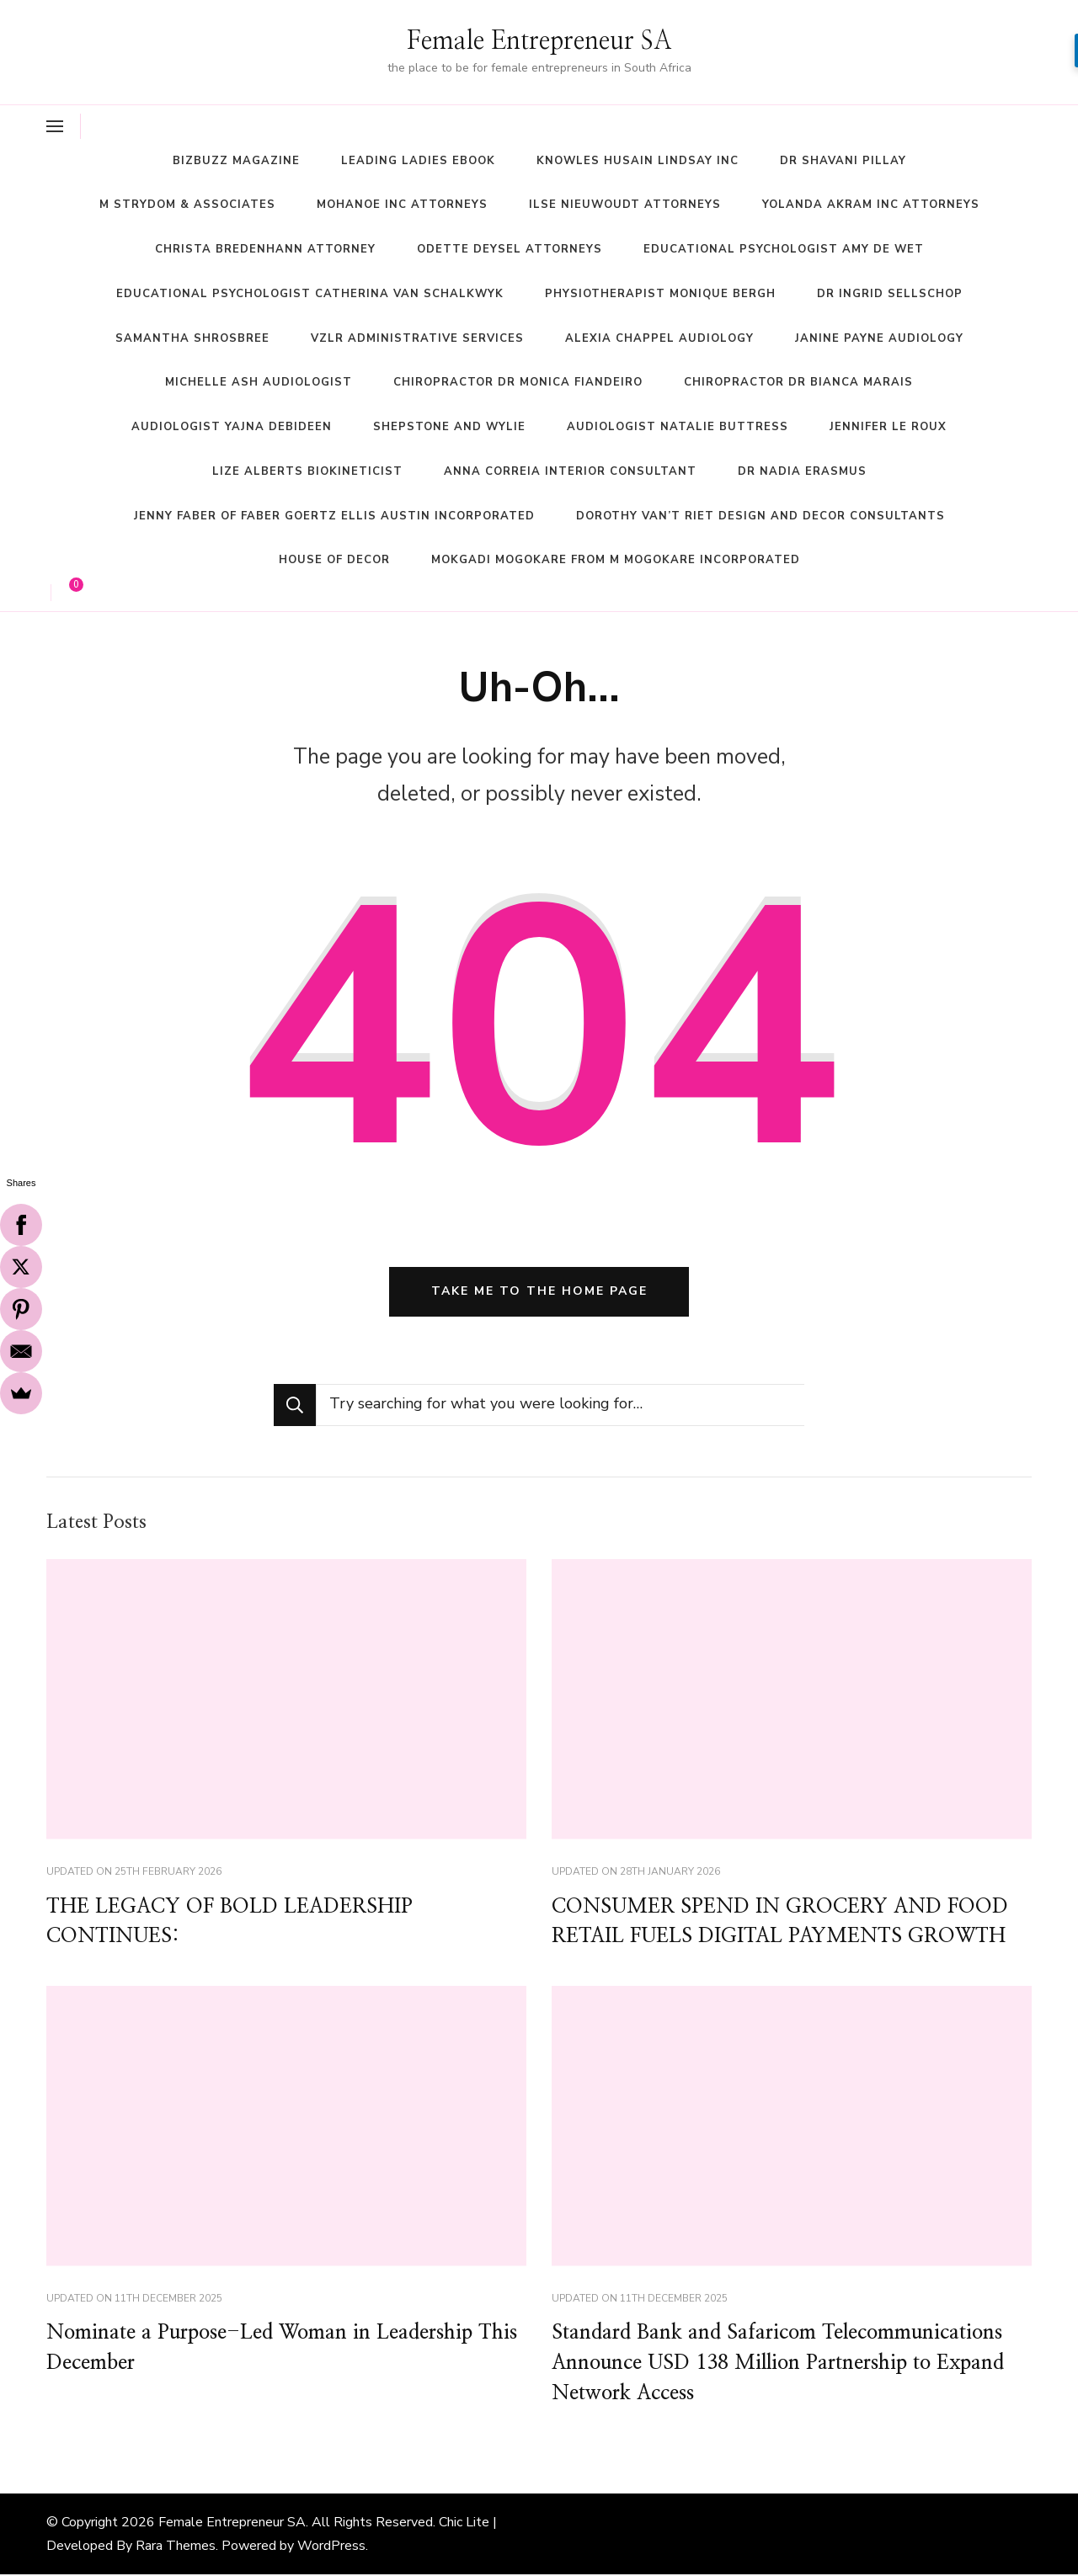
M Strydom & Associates (187, 204)
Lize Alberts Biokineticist (307, 471)
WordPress (331, 2547)
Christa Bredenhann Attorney (265, 249)
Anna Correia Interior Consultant (570, 471)
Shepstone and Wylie (449, 426)
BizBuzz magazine (236, 160)
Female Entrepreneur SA (539, 41)
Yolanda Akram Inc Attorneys (870, 204)
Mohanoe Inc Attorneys (402, 204)
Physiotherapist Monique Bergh (660, 293)
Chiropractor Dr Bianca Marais (798, 382)
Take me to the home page (539, 1292)
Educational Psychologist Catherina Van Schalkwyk (310, 293)
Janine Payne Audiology (879, 338)
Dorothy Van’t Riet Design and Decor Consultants (760, 516)
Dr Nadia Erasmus (802, 471)
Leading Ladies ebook (418, 160)
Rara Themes (176, 2547)
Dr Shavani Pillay (843, 160)
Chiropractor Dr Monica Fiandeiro (518, 382)
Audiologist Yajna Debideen (231, 426)
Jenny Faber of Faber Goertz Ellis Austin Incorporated (334, 516)
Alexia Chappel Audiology (659, 338)
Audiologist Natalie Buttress (677, 426)
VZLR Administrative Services (417, 338)
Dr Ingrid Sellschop (890, 293)
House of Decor (334, 559)
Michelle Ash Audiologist (258, 382)
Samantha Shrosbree (192, 338)
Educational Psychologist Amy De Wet (783, 249)
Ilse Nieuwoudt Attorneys (625, 204)
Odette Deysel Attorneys (509, 249)
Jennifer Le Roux (888, 426)
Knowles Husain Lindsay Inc (637, 160)
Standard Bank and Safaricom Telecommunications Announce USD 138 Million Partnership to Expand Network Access (781, 2365)
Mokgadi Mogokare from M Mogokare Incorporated (615, 559)
